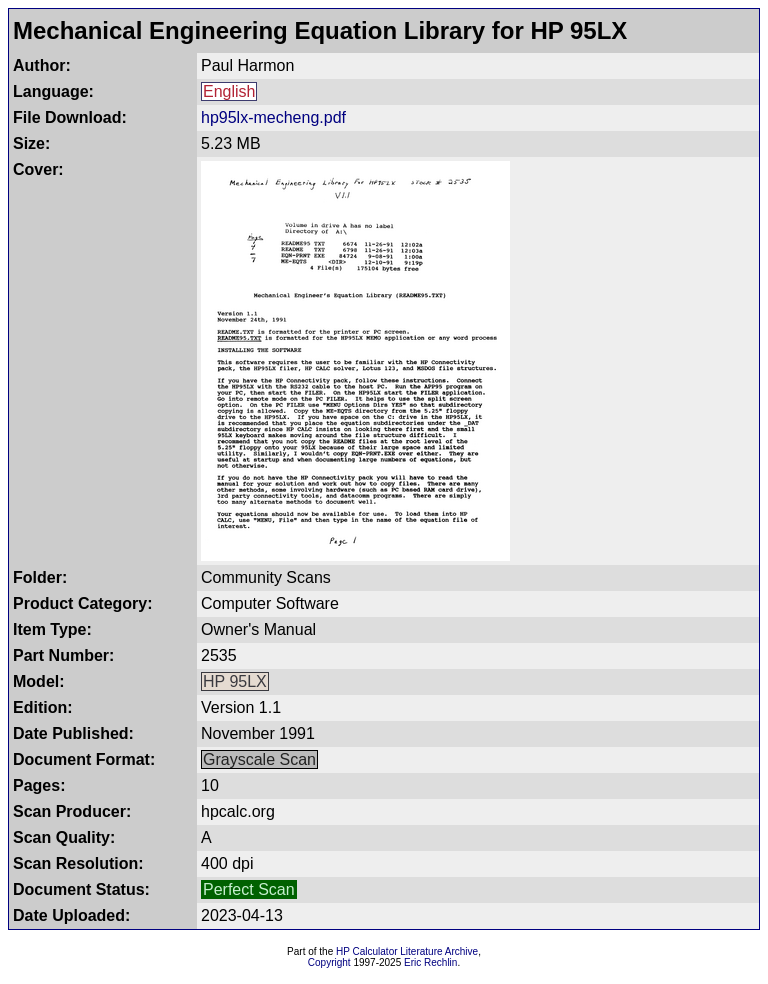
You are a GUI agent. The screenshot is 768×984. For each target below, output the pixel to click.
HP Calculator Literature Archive (407, 951)
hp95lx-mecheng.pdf (273, 117)
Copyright (329, 962)
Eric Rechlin (430, 962)
